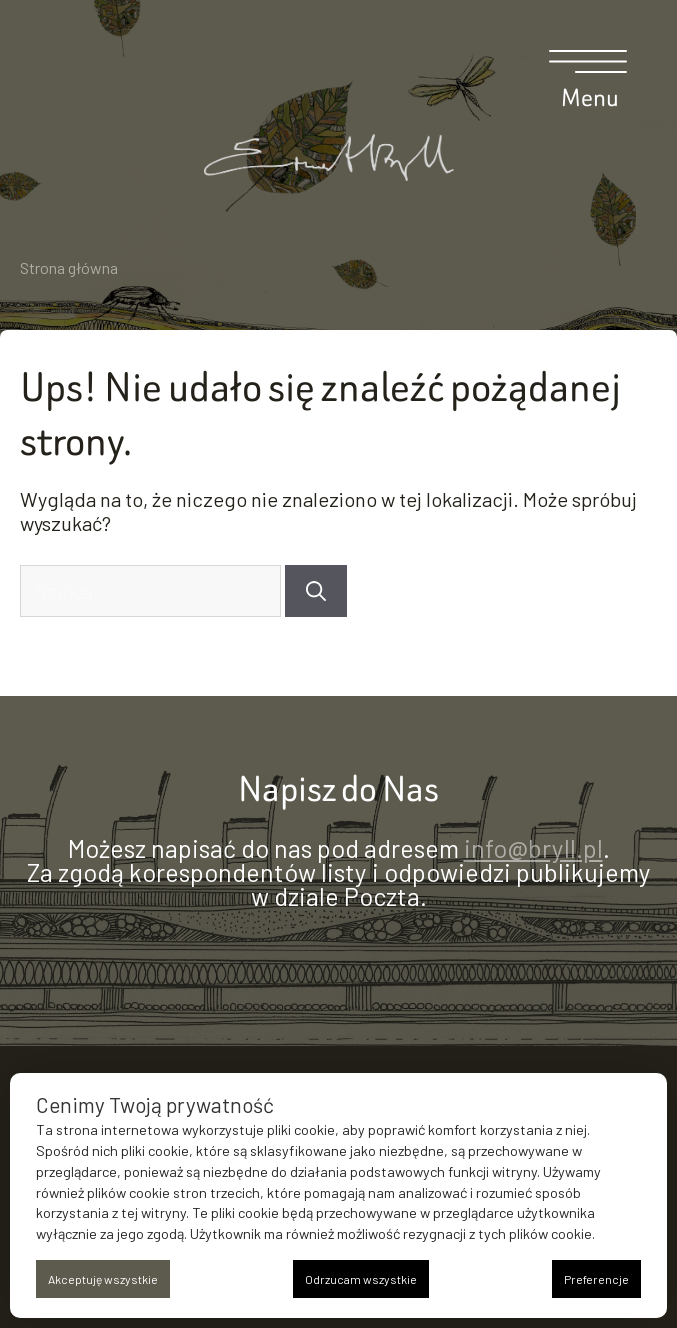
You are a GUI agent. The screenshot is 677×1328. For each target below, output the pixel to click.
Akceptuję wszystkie (103, 1279)
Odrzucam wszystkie (361, 1279)
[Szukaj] (316, 591)
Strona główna (69, 267)
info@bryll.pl (533, 848)
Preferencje (596, 1279)
